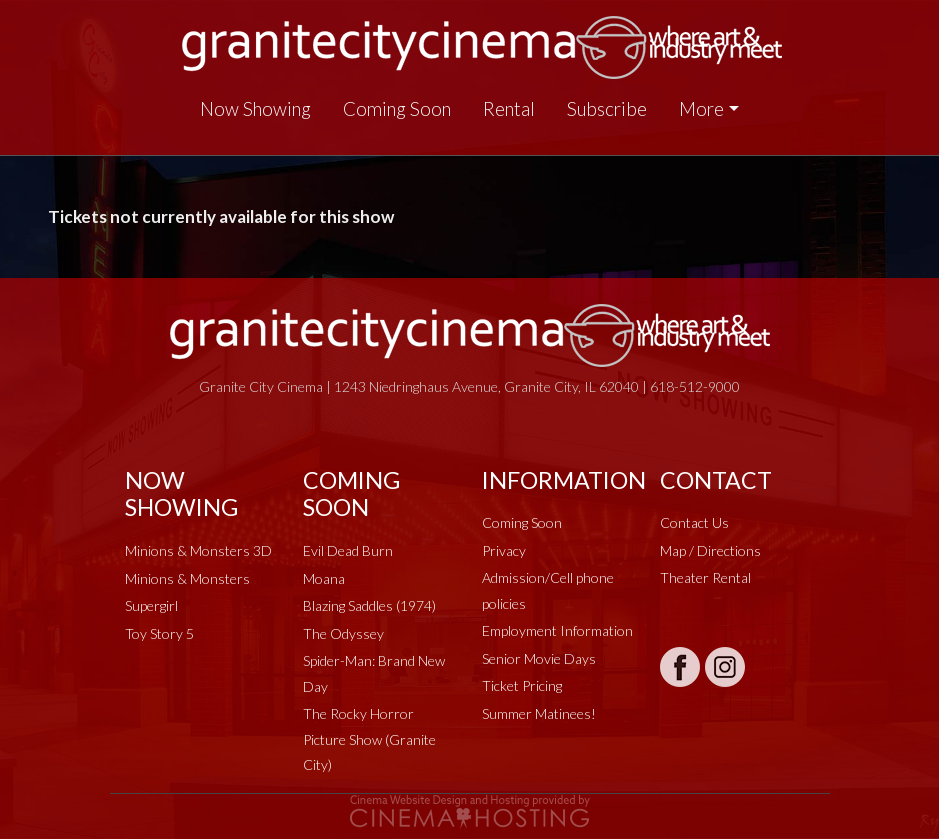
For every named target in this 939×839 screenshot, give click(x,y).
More (701, 109)
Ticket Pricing (522, 685)
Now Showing (255, 109)
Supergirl (151, 605)
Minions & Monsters (187, 578)
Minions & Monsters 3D (198, 550)
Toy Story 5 (159, 633)
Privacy (504, 550)
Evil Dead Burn (348, 550)
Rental (509, 109)
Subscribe (607, 109)
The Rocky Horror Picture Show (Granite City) (369, 739)
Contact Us (694, 522)
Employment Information (557, 630)
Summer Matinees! (539, 713)
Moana (324, 578)
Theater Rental (705, 577)
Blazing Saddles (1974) (369, 605)
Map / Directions (710, 550)
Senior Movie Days (539, 658)
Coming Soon (397, 109)
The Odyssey (343, 633)
